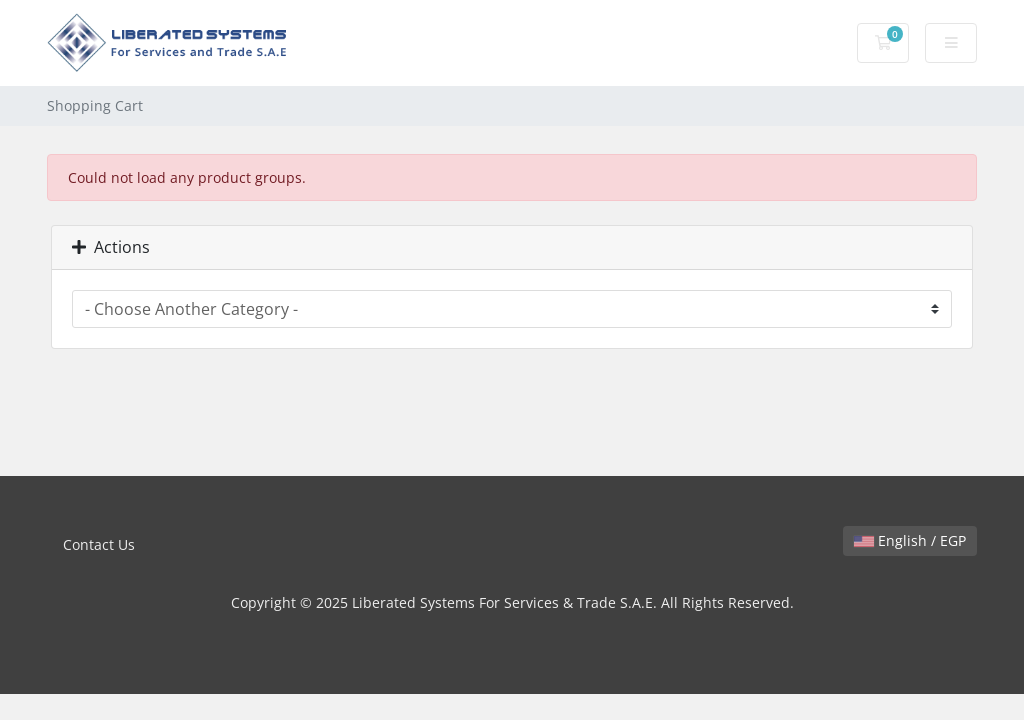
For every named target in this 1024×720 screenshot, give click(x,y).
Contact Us (99, 544)
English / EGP (910, 540)
